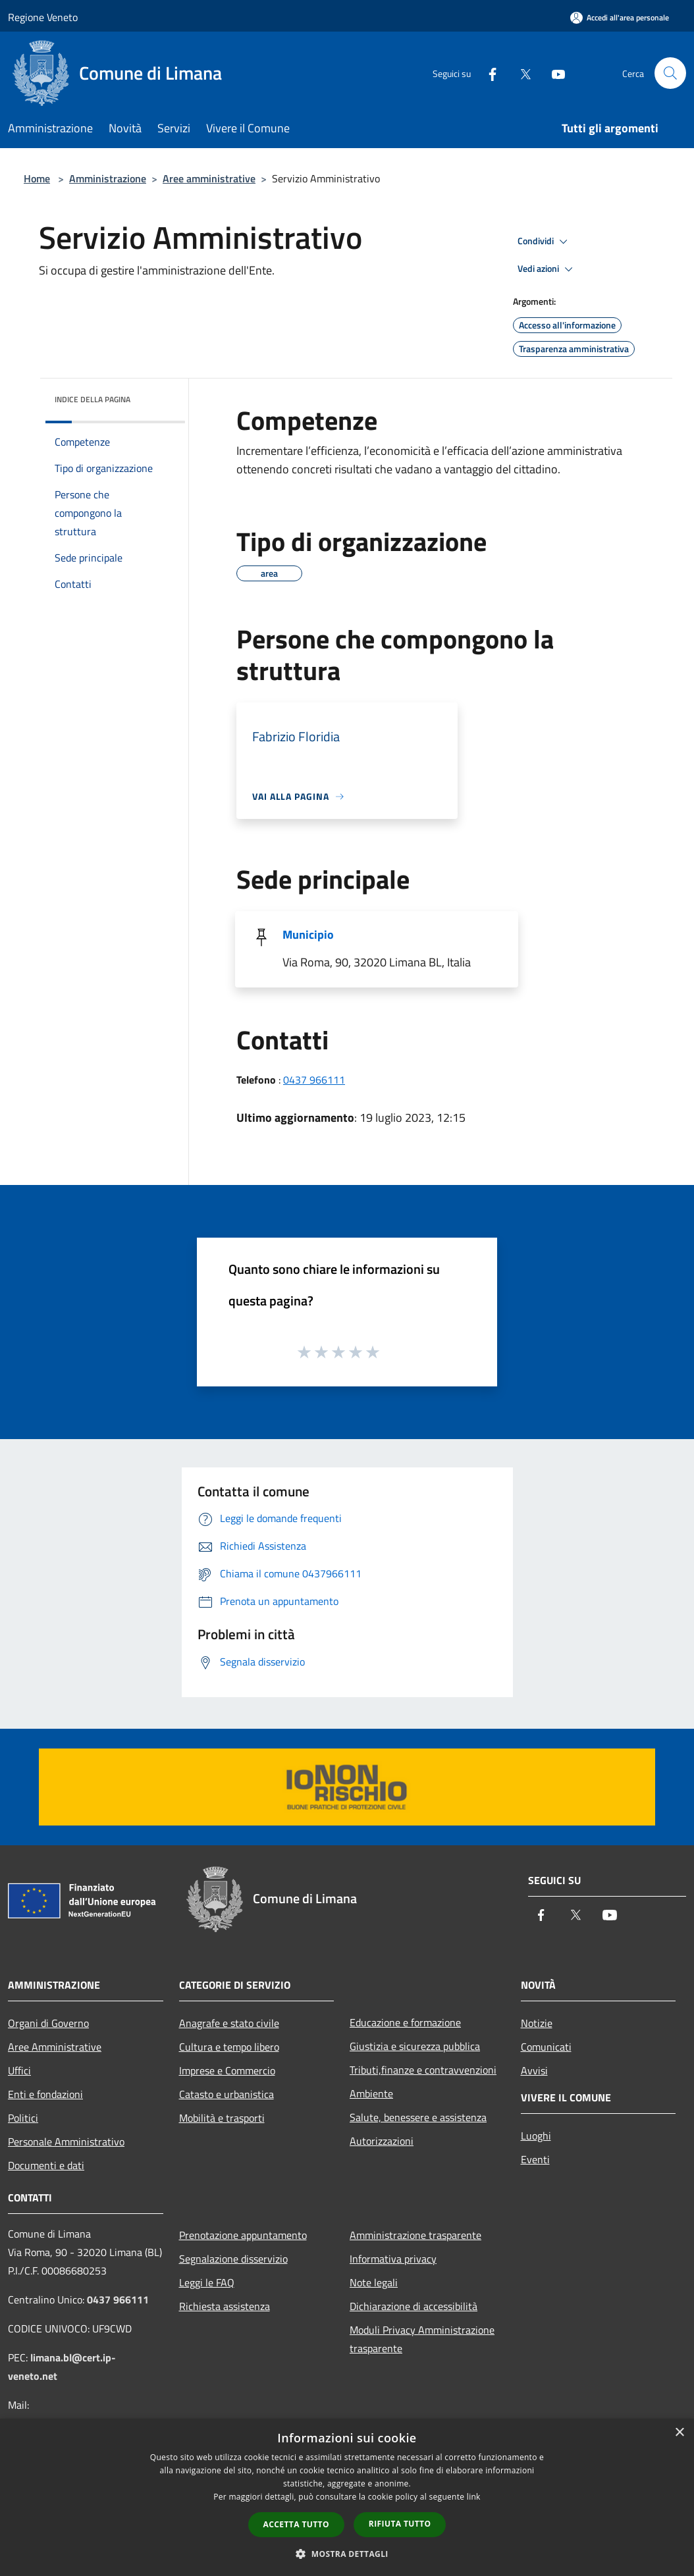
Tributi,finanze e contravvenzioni (423, 2070)
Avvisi (534, 2070)
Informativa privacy (393, 2259)
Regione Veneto (43, 17)
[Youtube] (553, 73)
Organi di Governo (48, 2023)
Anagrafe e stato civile (229, 2023)
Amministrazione (107, 178)
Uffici (19, 2070)
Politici (23, 2118)
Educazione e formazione (405, 2022)
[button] (347, 2553)
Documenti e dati (46, 2165)
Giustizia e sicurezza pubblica (415, 2046)
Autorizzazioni (382, 2141)
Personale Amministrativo (66, 2141)
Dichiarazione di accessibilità (413, 2306)
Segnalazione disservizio (233, 2259)
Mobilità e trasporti (222, 2118)
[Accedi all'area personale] (619, 17)
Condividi (545, 242)
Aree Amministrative (54, 2047)
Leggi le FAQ (206, 2282)
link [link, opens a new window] (474, 2496)
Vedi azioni (547, 269)
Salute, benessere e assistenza (418, 2117)
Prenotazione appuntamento (243, 2235)
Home (37, 178)
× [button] (679, 2433)
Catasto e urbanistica (226, 2094)
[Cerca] (670, 73)
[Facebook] (487, 73)
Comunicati (546, 2047)
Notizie (536, 2023)
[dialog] (347, 2497)
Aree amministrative (209, 178)
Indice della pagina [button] (92, 399)
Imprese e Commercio (227, 2070)
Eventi (535, 2159)
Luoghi (536, 2135)
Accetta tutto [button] (296, 2524)
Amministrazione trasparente (415, 2235)
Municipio (308, 934)
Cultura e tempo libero (229, 2047)
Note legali (374, 2282)
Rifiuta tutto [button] (400, 2523)
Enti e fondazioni (45, 2094)
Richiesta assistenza (224, 2306)
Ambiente (371, 2093)
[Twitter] (520, 73)
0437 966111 (314, 1080)
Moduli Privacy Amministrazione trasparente (422, 2339)
